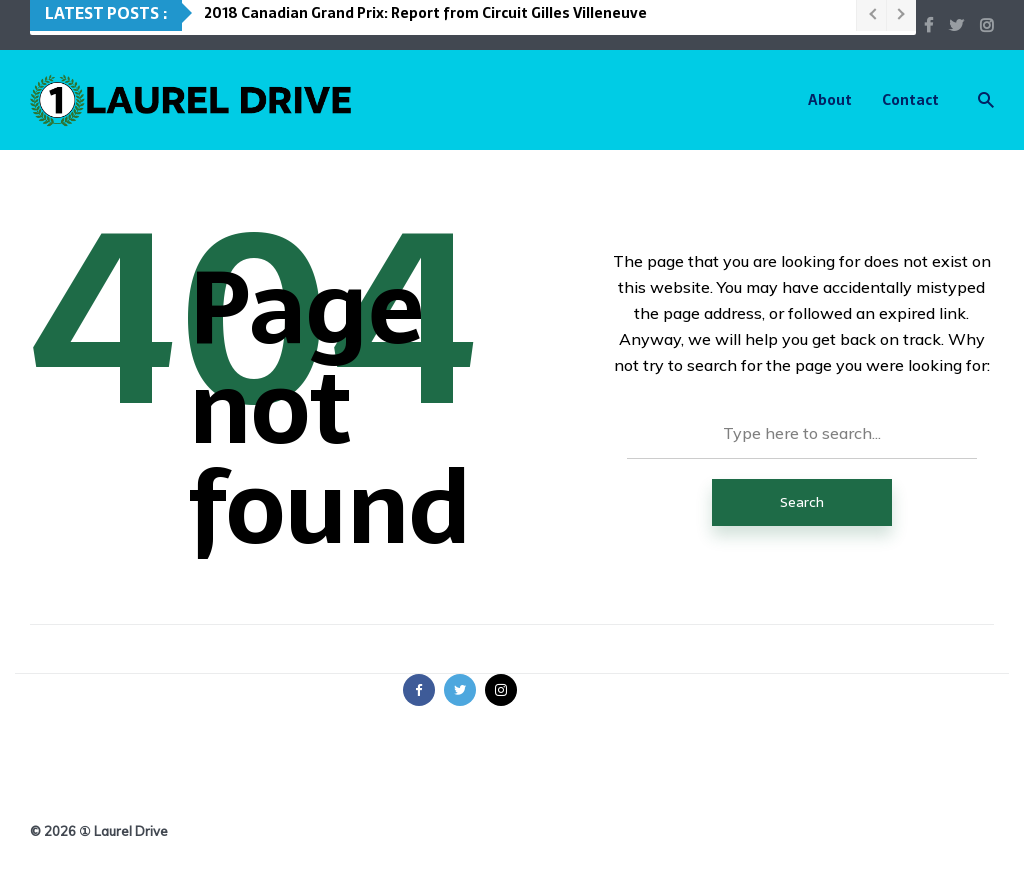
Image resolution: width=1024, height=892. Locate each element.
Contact (910, 100)
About (830, 100)
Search (802, 502)
